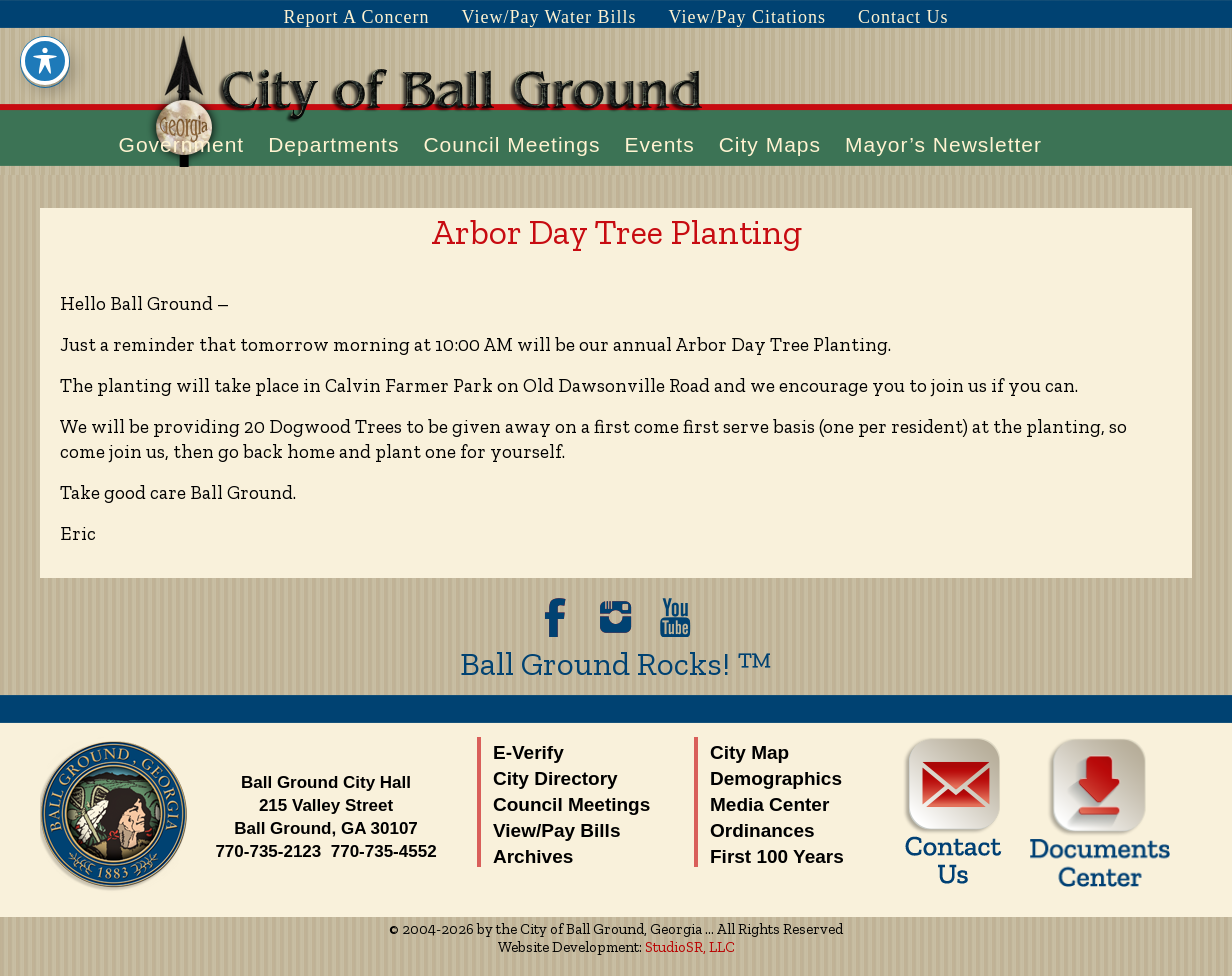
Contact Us (903, 17)
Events (659, 144)
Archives (533, 856)
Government (182, 144)
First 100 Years (777, 856)
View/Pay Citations (747, 17)
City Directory (555, 778)
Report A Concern (356, 17)
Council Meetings (511, 144)
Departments (333, 144)
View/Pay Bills (556, 830)
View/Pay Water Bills (548, 17)
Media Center (769, 804)
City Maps (770, 144)
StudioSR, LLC (690, 947)
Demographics (776, 778)
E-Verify (528, 752)
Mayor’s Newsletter (943, 144)
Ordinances (762, 830)
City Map (749, 752)
